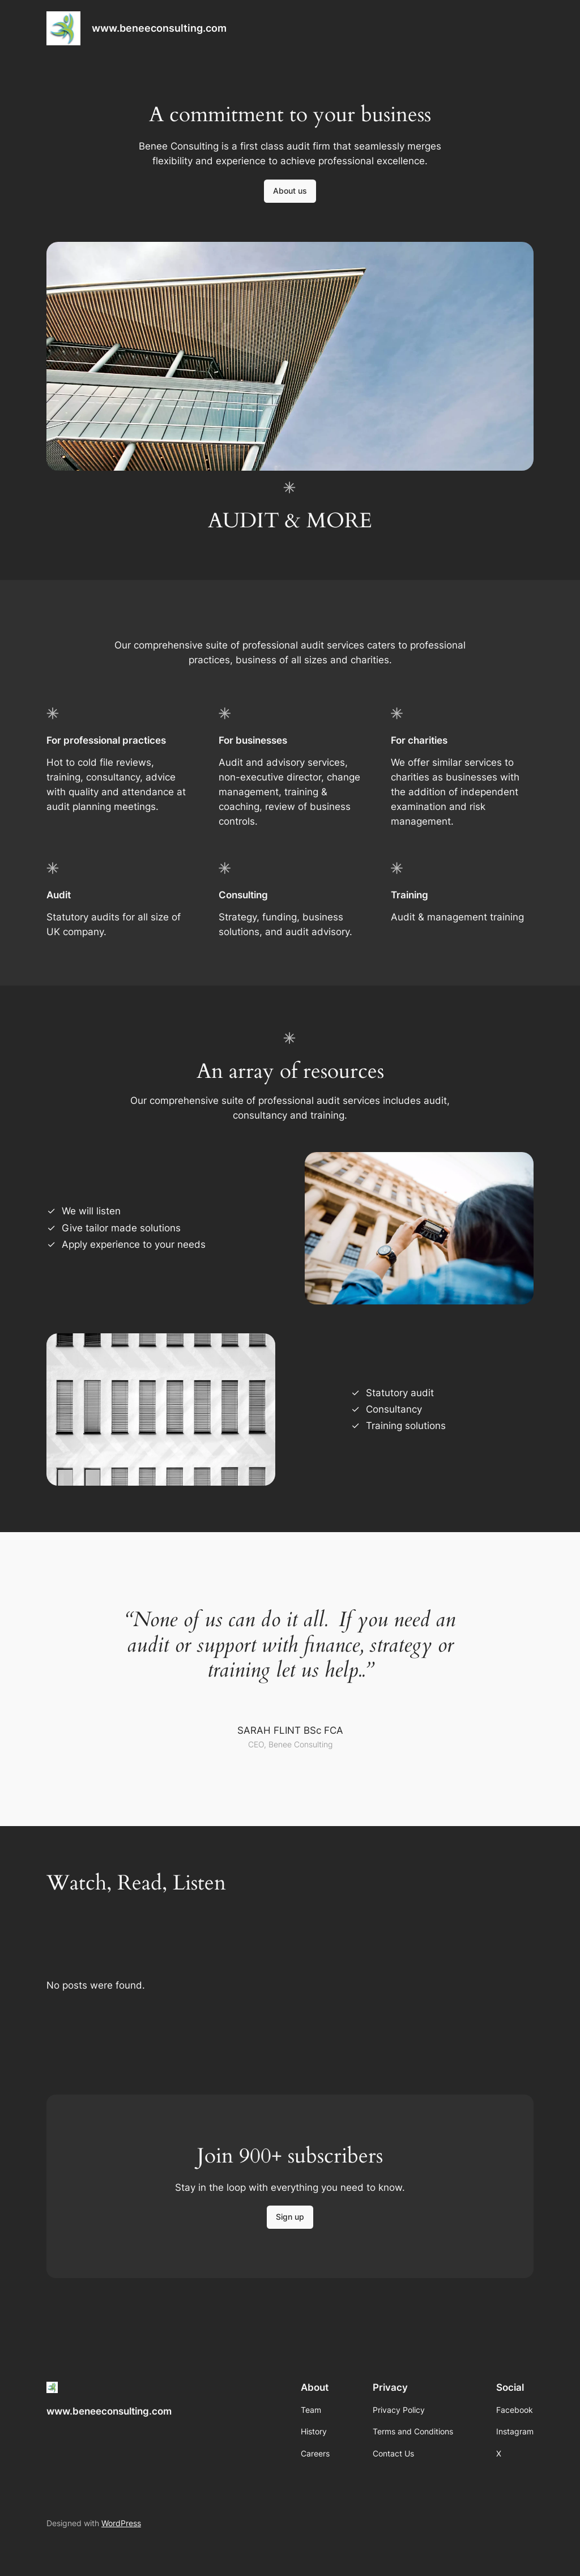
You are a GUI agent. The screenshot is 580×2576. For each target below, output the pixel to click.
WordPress (121, 2523)
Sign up (290, 2216)
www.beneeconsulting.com (159, 28)
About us (290, 190)
